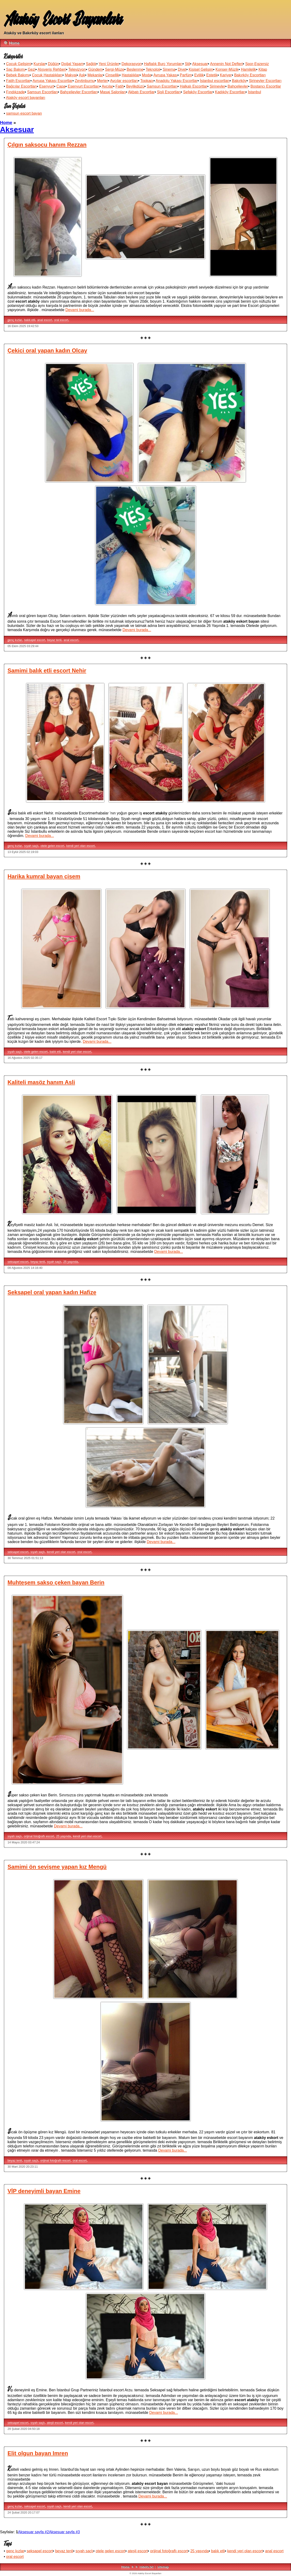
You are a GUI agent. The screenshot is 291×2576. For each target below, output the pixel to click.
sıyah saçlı (31, 846)
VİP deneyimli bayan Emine (44, 2191)
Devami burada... (79, 310)
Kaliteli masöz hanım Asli (41, 1082)
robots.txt (146, 2567)
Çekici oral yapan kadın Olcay (47, 350)
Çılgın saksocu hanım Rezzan (47, 144)
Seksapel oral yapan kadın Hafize (52, 1292)
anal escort (44, 320)
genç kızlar (15, 320)
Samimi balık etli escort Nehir (47, 670)
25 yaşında (70, 1261)
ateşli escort (55, 2422)
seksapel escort (34, 640)
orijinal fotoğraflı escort (39, 1836)
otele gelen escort (52, 846)
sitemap (163, 2567)
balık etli (29, 320)
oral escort (61, 320)
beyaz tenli (54, 640)
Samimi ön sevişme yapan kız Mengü (57, 1867)
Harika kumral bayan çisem (44, 876)
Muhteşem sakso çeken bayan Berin (56, 1582)
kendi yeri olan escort (80, 846)
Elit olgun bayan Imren (38, 2453)
